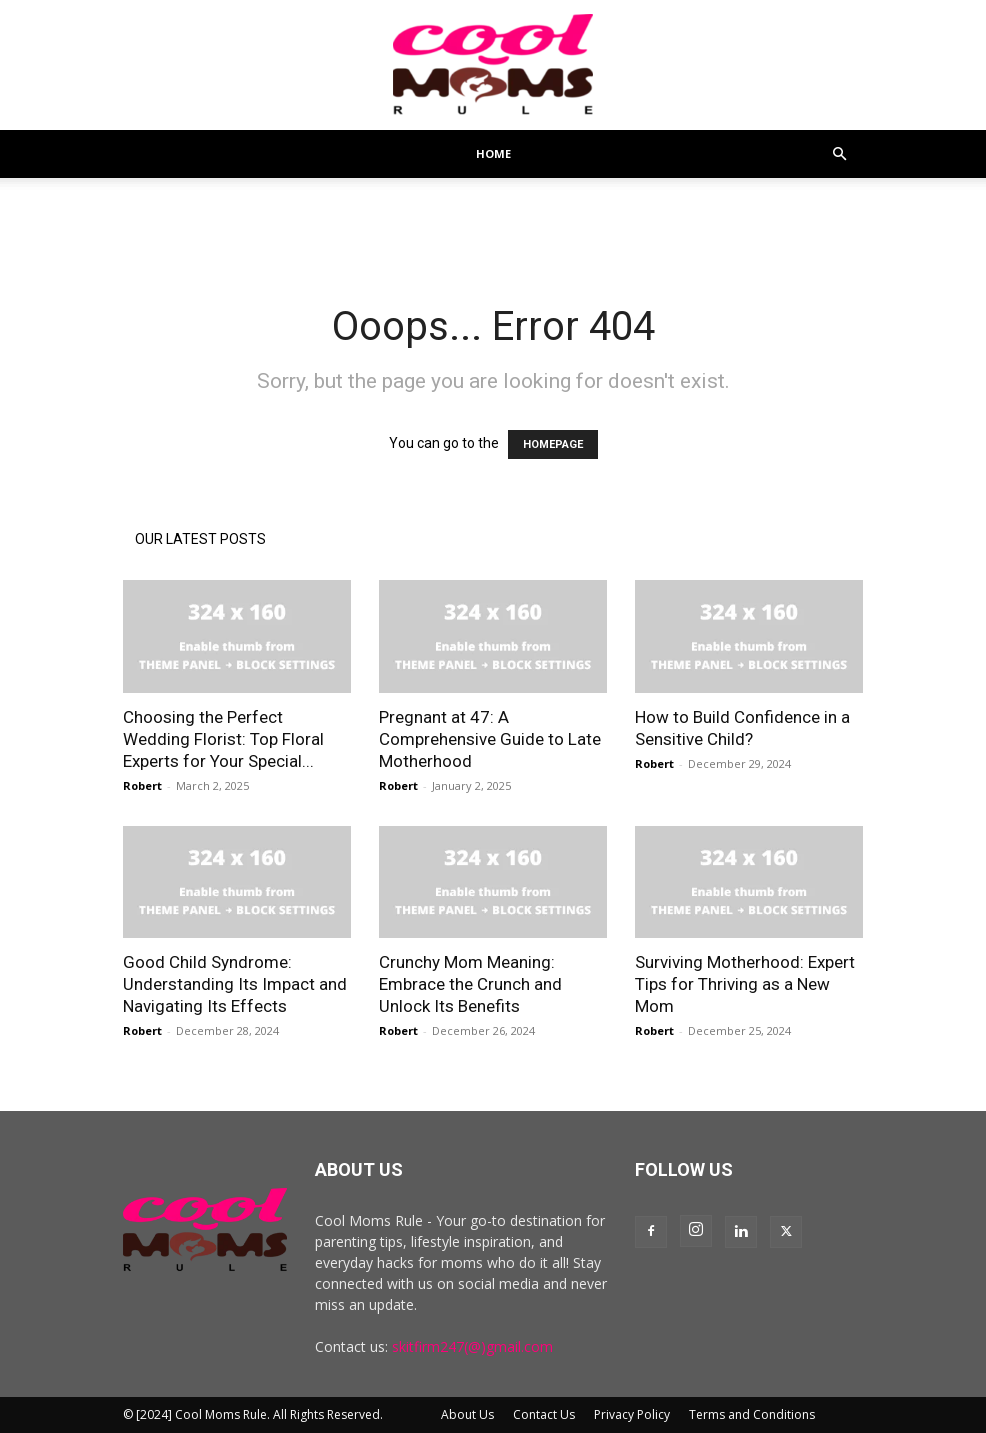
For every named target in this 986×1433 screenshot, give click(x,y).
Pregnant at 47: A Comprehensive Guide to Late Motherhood (490, 739)
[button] (839, 154)
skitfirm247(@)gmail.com (472, 1346)
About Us (467, 1414)
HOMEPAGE (553, 444)
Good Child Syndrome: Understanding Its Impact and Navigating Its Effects (235, 984)
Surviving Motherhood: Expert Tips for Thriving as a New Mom (745, 984)
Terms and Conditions (752, 1414)
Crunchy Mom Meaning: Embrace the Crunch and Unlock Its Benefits (470, 984)
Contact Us (544, 1414)
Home (493, 153)
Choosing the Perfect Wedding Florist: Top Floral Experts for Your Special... (223, 739)
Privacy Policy (632, 1414)
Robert (142, 785)
